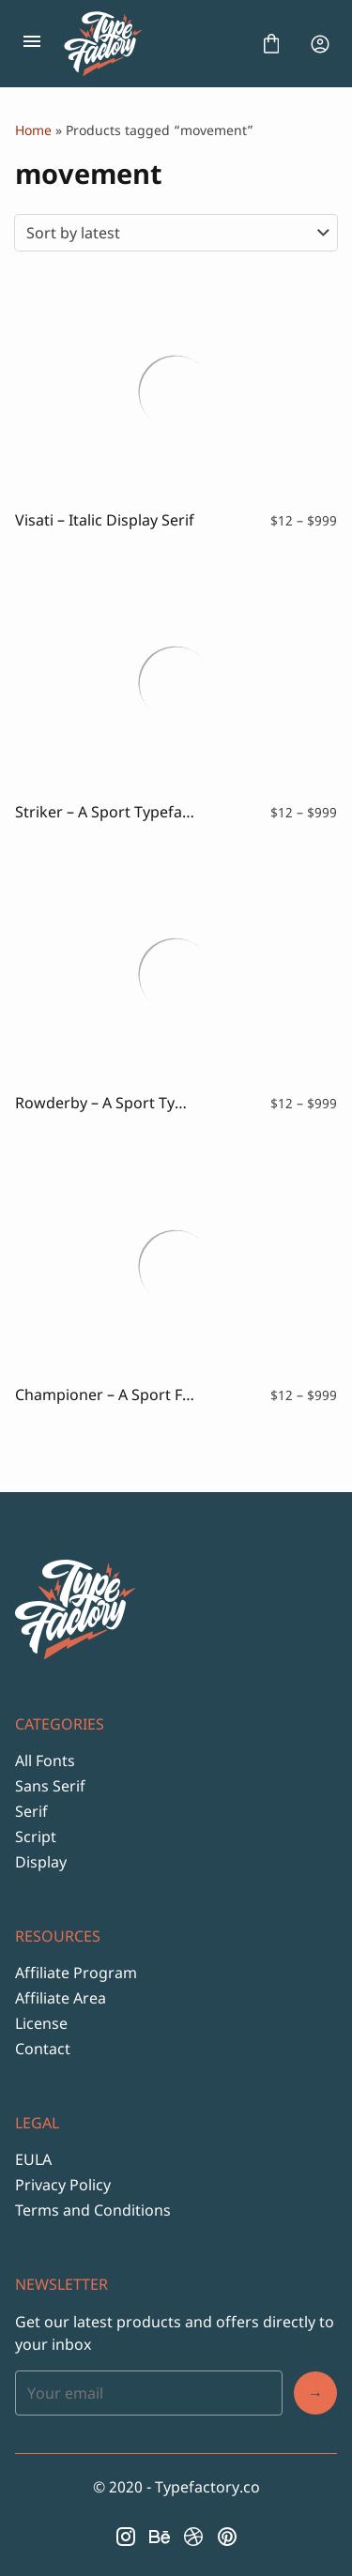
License (41, 2023)
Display (41, 1862)
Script (35, 1836)
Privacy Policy (63, 2184)
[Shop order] (176, 233)
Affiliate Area (60, 1998)
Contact (42, 2048)
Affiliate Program (76, 1972)
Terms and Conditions (93, 2210)
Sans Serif (50, 1786)
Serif (31, 1811)
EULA (33, 2159)
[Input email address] (149, 2393)
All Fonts (45, 1760)
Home (33, 130)
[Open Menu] (32, 44)
